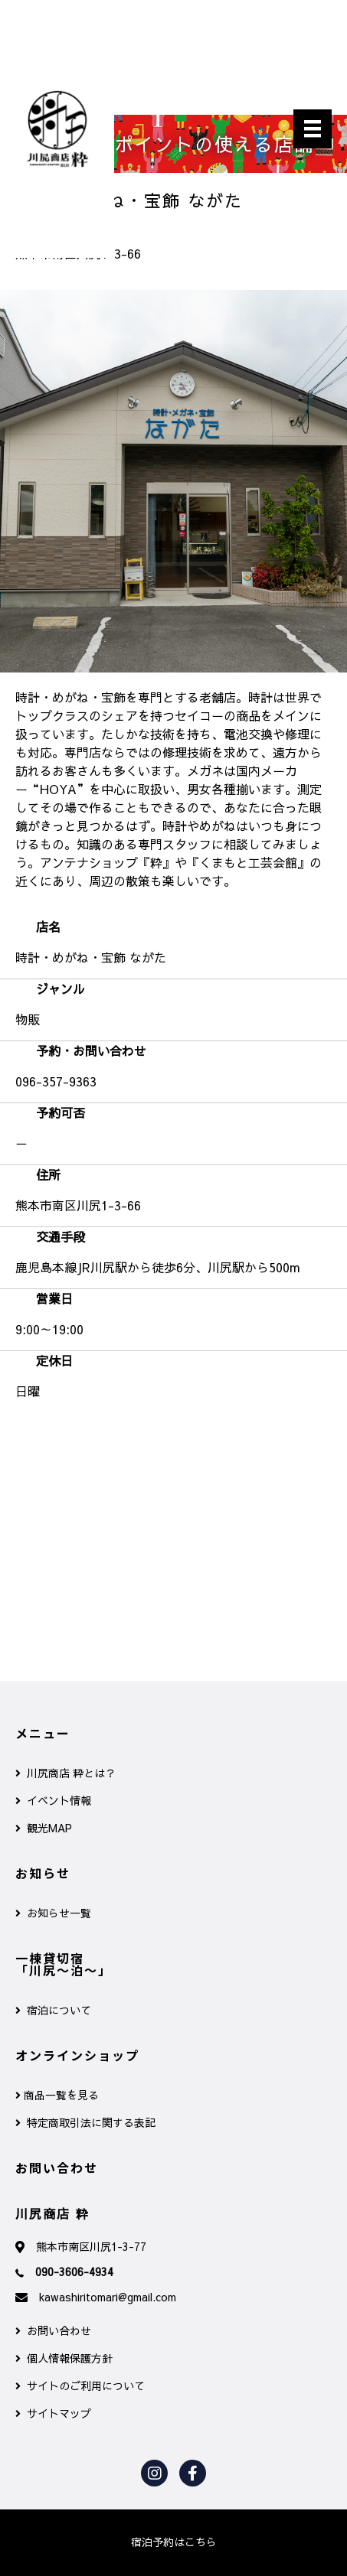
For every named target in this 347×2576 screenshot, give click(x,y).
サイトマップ (53, 2413)
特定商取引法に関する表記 (85, 2122)
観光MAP (43, 1827)
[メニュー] (312, 128)
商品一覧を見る (57, 2094)
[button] (174, 2542)
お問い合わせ (53, 2330)
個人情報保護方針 (64, 2358)
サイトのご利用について (80, 2385)
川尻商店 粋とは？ (65, 1772)
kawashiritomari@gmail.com (107, 2296)
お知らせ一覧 (53, 1912)
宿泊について (53, 2009)
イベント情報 (53, 1800)
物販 (27, 1019)
